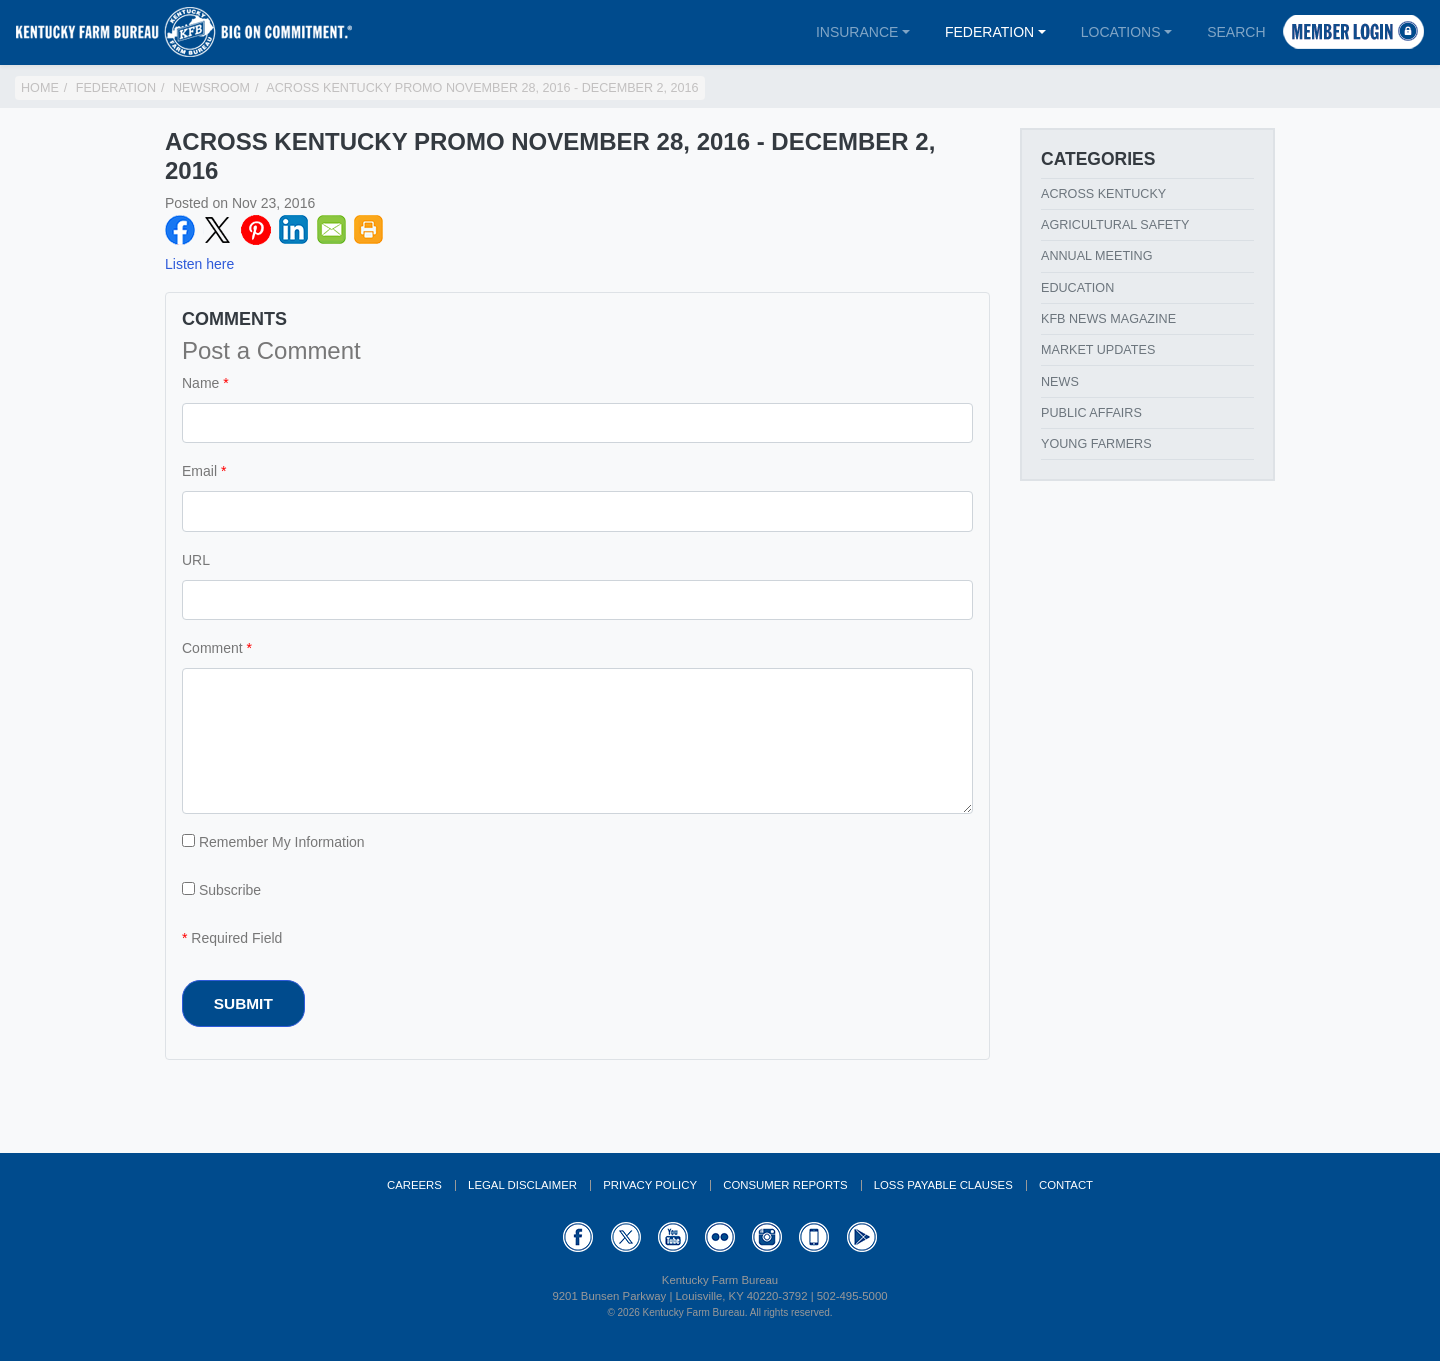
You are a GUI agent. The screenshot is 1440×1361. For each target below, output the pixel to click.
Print (369, 230)
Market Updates (1098, 350)
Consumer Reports (785, 1185)
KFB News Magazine (1108, 319)
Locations (1121, 32)
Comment (212, 648)
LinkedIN (294, 230)
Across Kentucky (1103, 194)
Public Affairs (1091, 413)
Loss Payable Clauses (943, 1185)
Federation (989, 32)
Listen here (199, 264)
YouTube (673, 1237)
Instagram (767, 1237)
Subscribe (221, 890)
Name (200, 383)
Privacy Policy (650, 1185)
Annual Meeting (1097, 256)
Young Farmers (1096, 444)
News (1060, 382)
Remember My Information (273, 842)
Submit (243, 1003)
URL (196, 560)
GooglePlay (862, 1237)
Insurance (857, 32)
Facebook (180, 230)
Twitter (218, 230)
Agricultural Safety (1115, 225)
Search (1236, 32)
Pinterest (256, 230)
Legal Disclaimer (522, 1185)
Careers (414, 1185)
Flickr (720, 1237)
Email (332, 230)
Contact (1066, 1185)
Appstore (814, 1237)
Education (1077, 288)
